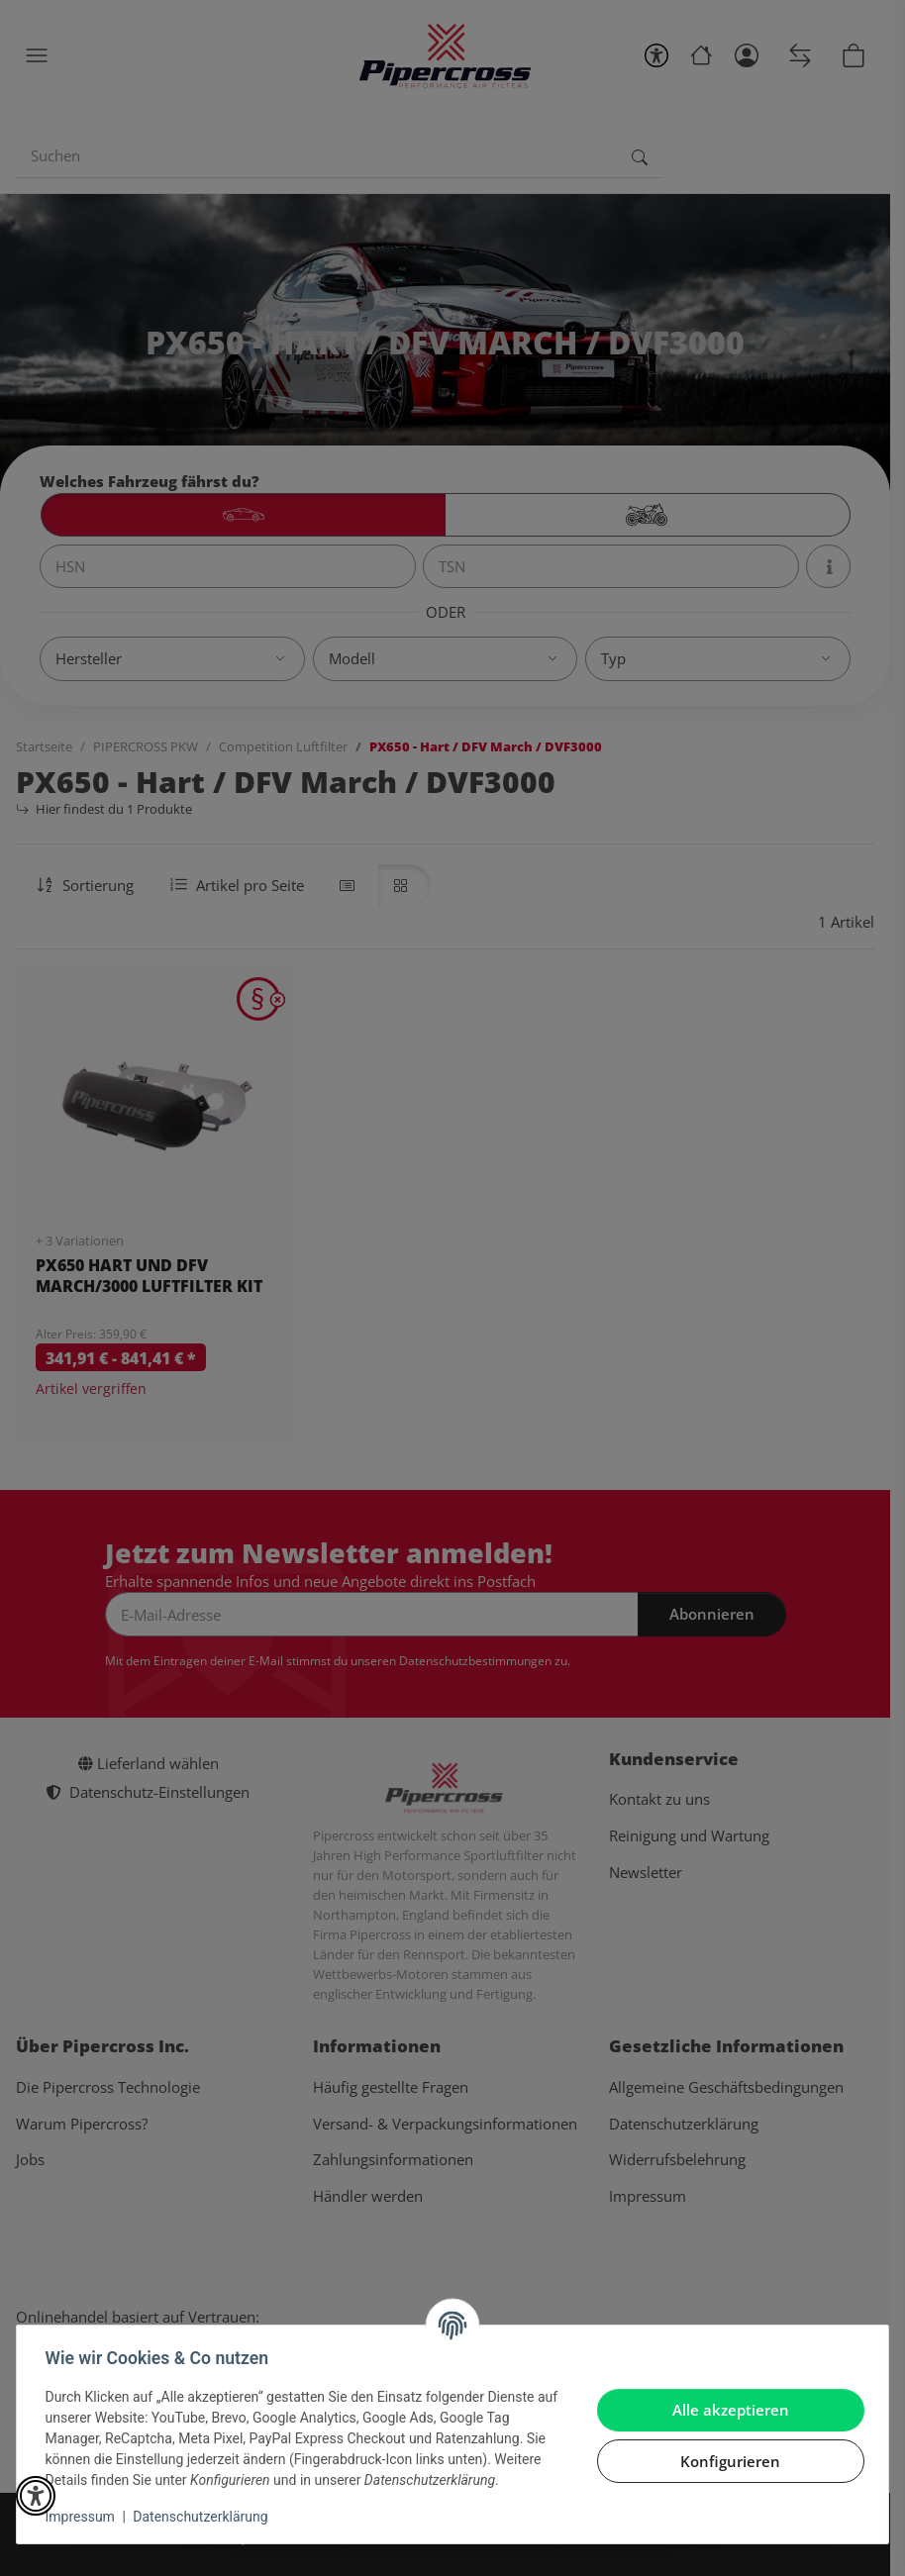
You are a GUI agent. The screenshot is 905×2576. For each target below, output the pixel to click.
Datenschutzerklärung (204, 2517)
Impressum (83, 2517)
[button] (35, 2496)
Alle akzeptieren (726, 2410)
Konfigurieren (727, 2461)
